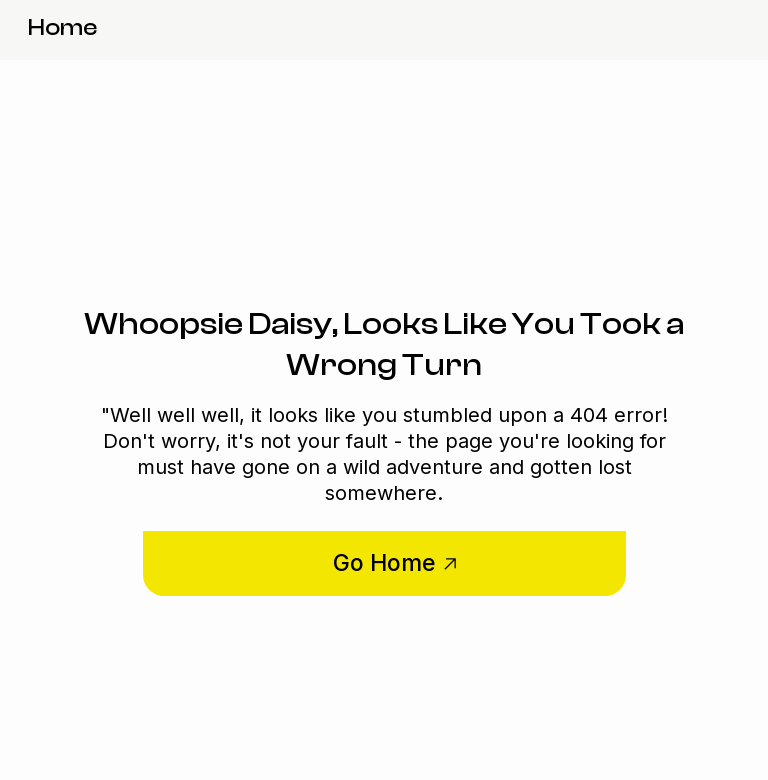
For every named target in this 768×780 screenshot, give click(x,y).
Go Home (384, 563)
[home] (62, 30)
